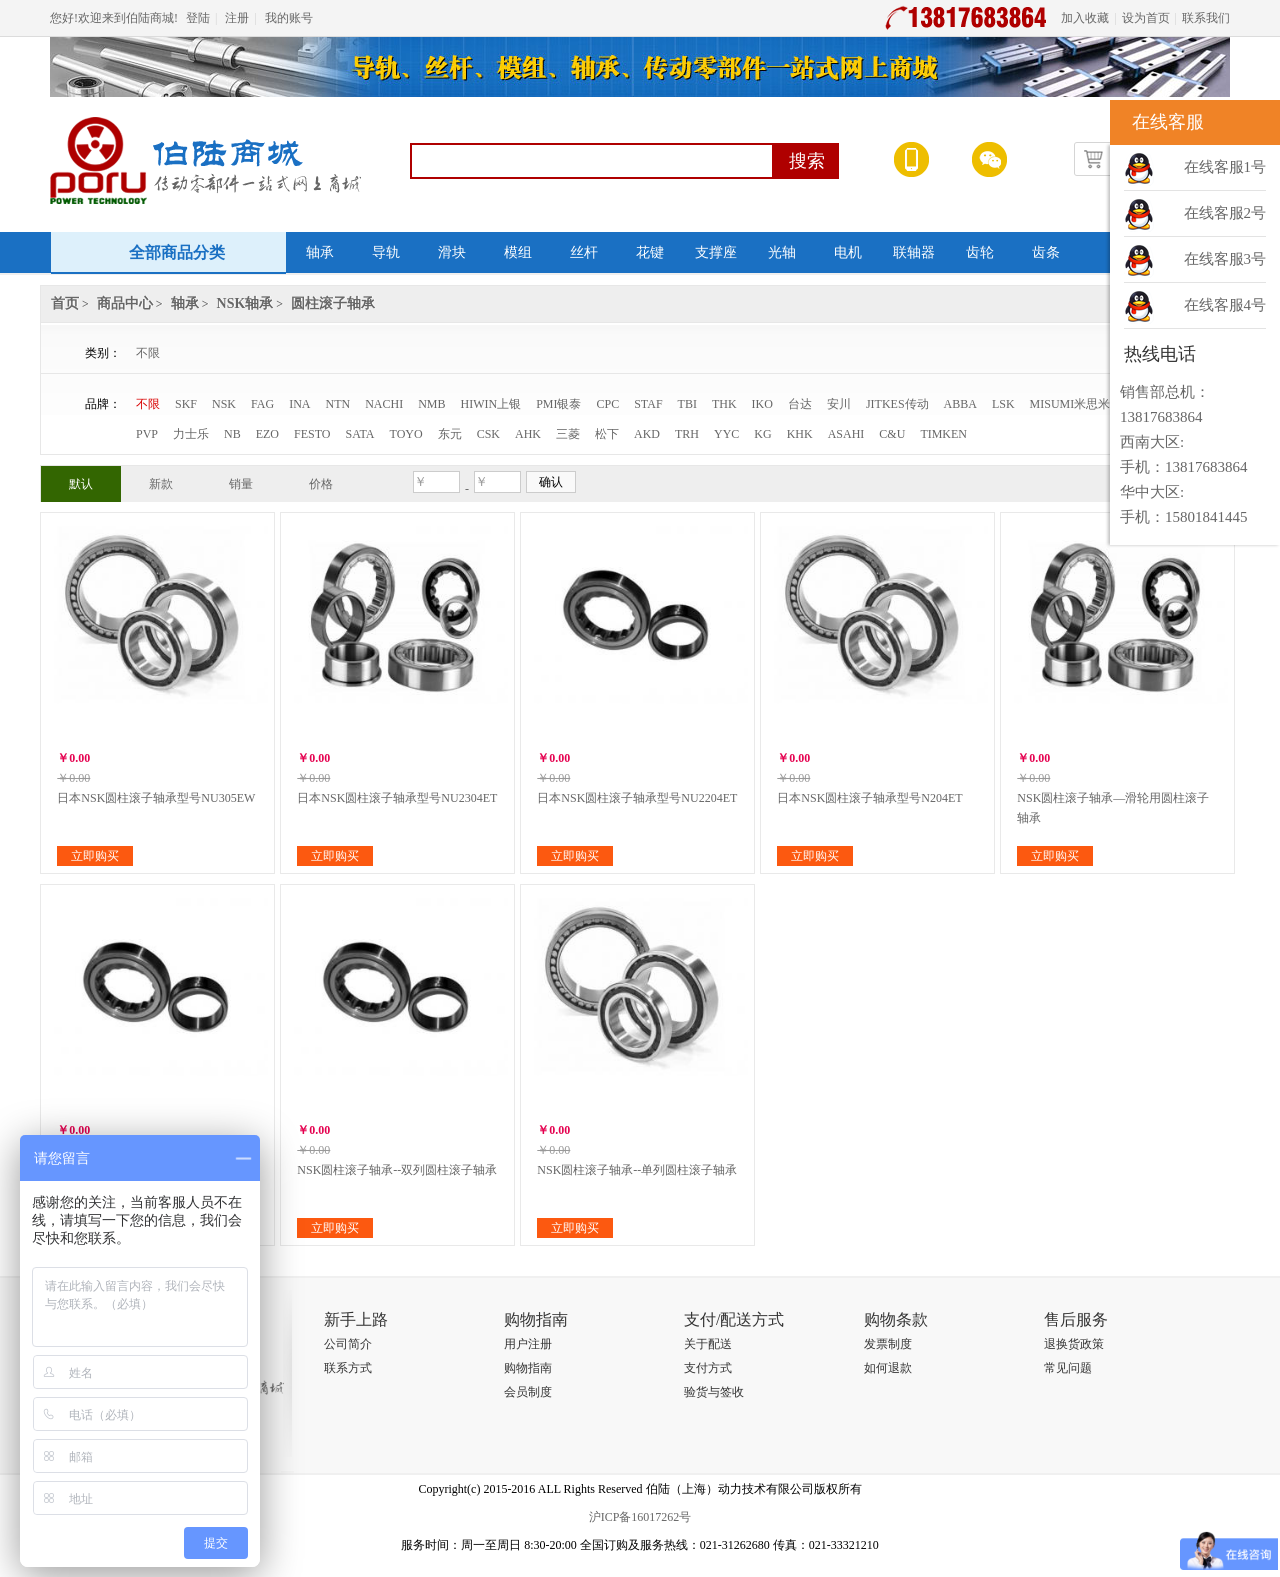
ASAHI (846, 434)
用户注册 (528, 1344)
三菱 (568, 434)
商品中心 (125, 303)
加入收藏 (1085, 18)
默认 (81, 484)
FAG (262, 404)
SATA (359, 434)
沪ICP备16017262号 (640, 1517)
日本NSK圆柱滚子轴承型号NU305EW (156, 798)
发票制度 (888, 1344)
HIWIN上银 (491, 404)
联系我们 (1206, 18)
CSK (488, 434)
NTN (337, 404)
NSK (224, 404)
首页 (65, 303)
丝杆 (584, 252)
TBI (687, 404)
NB (232, 434)
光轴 (782, 252)
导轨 (386, 252)
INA (299, 404)
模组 (518, 252)
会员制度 (528, 1392)
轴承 (320, 252)
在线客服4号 (1225, 305)
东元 (450, 434)
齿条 (1046, 252)
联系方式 (348, 1368)
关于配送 (708, 1344)
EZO (267, 434)
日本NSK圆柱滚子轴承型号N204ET (869, 798)
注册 (237, 18)
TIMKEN (943, 434)
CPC (608, 404)
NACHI (384, 404)
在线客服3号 (1225, 259)
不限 (148, 353)
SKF (186, 404)
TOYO (406, 434)
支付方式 (708, 1368)
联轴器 (914, 252)
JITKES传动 (897, 404)
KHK (800, 434)
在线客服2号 (1225, 213)
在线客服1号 (1225, 167)
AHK (528, 434)
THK (724, 404)
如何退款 (888, 1368)
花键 (650, 252)
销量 (241, 484)
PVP (147, 434)
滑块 (452, 252)
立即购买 (95, 856)
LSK (1003, 404)
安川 (839, 404)
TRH (687, 434)
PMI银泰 (558, 404)
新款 (161, 484)
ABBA (960, 404)
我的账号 (289, 18)
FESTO (312, 434)
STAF (648, 404)
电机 (848, 252)
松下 (607, 434)
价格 (321, 484)
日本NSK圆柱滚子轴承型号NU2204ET (637, 798)
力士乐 (191, 434)
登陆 (198, 18)
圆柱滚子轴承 (333, 303)
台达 (800, 404)
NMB (431, 404)
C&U (892, 434)
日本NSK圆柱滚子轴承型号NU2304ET (397, 798)
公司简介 (348, 1344)
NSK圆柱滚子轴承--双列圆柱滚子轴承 (397, 1170)
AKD (647, 434)
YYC (726, 434)
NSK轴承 (245, 303)
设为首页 (1146, 18)
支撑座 (716, 252)
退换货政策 (1074, 1344)
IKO (762, 404)
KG (762, 434)
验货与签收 (714, 1392)
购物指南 (528, 1368)
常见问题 (1068, 1368)
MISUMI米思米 (1070, 404)
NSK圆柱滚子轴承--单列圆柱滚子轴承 (637, 1170)
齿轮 (980, 252)
